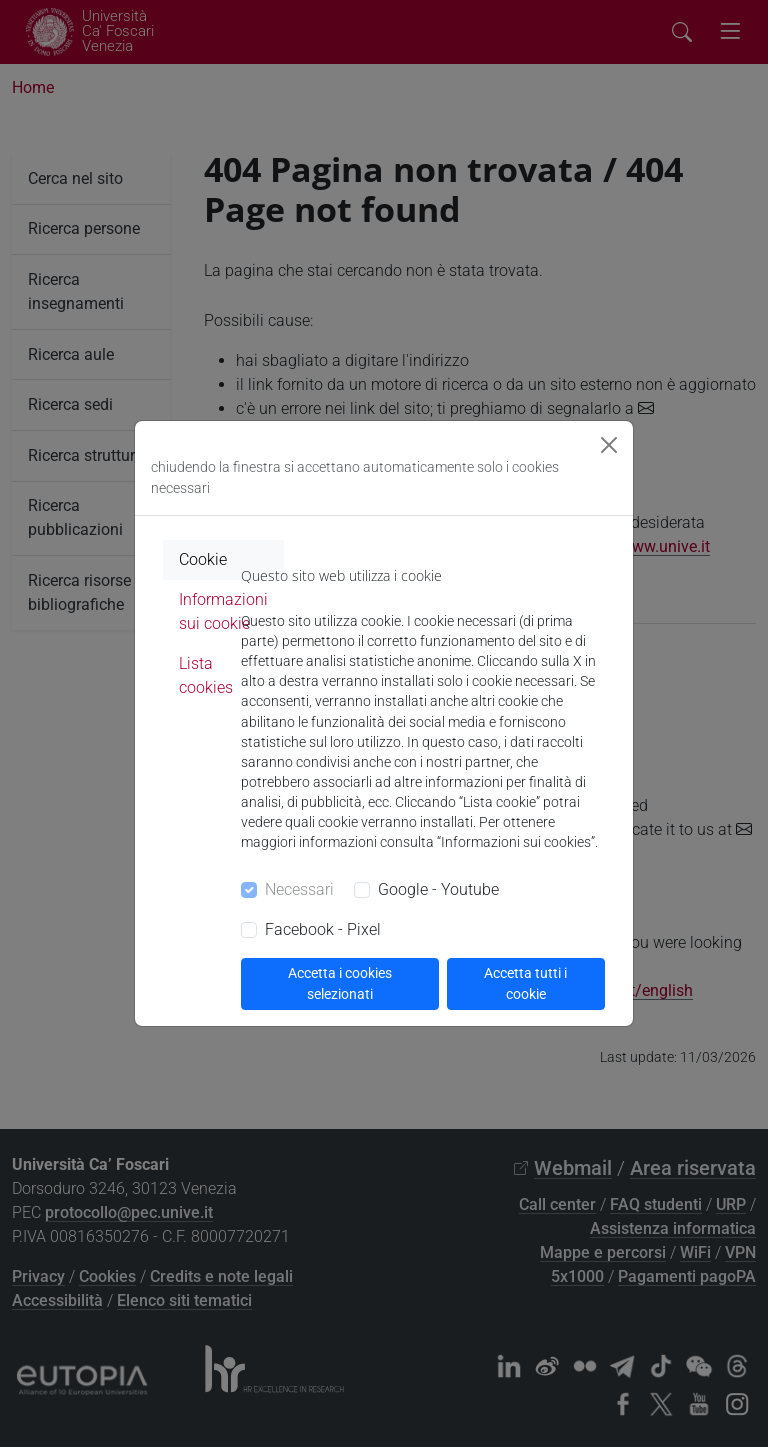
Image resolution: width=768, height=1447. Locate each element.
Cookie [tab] (203, 559)
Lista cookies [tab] (206, 675)
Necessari (299, 889)
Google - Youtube (438, 889)
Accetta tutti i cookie (525, 983)
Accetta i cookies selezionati (340, 983)
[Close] (609, 445)
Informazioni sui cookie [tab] (223, 611)
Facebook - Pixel (323, 929)
